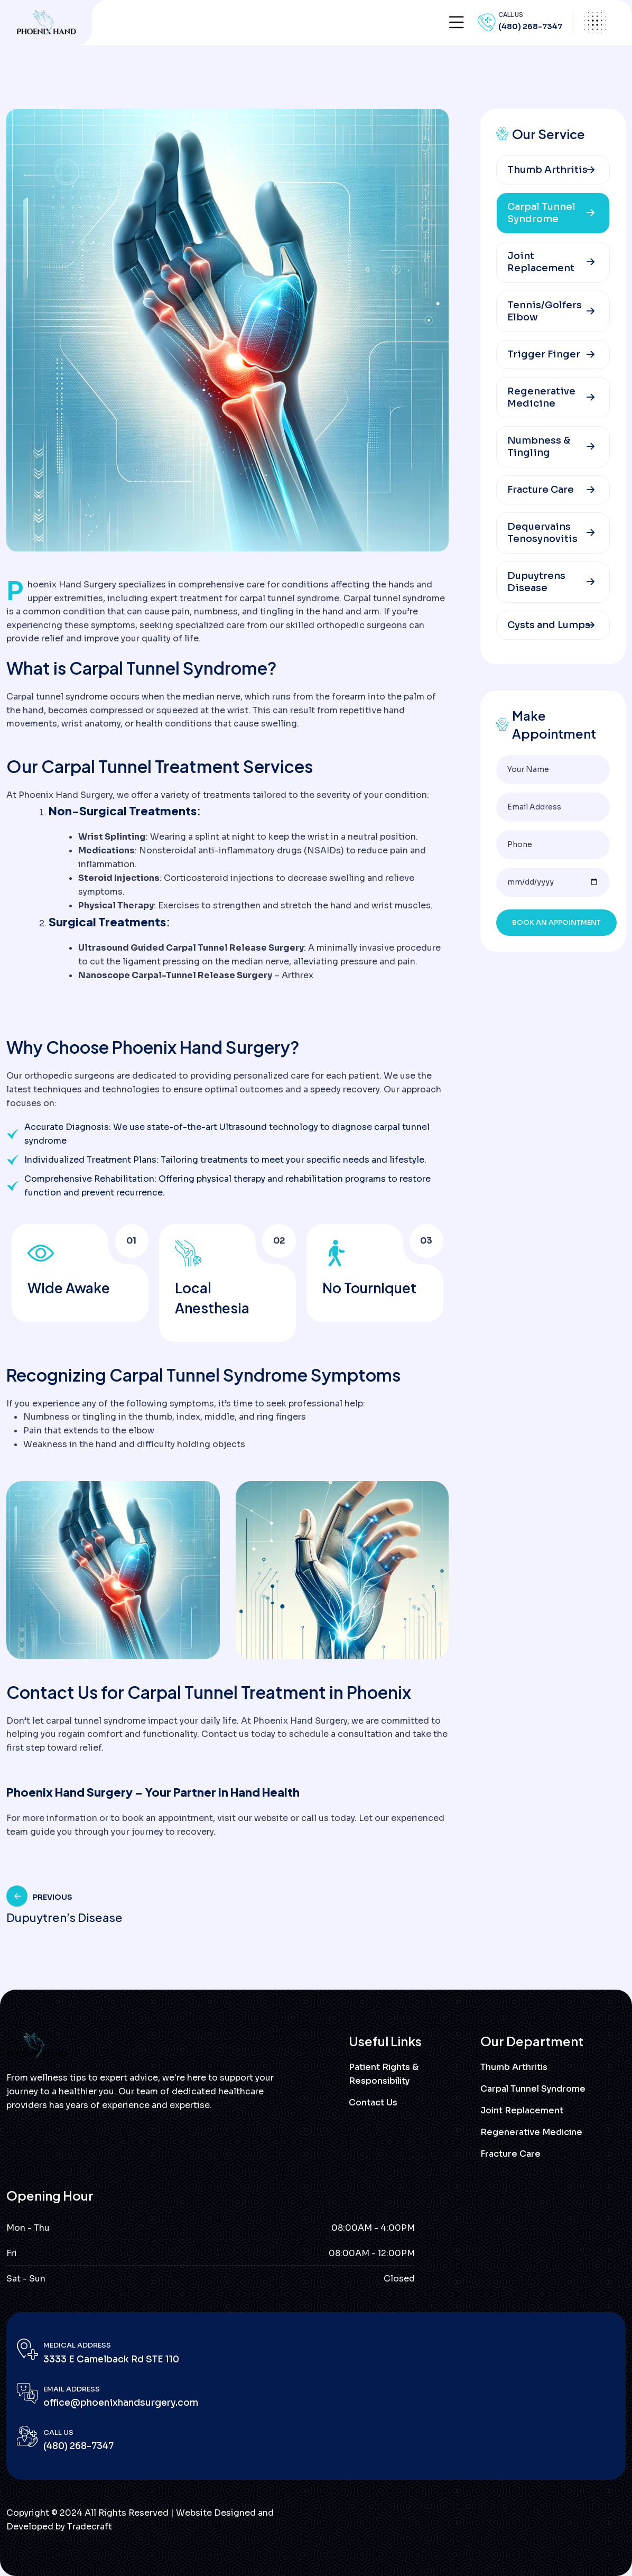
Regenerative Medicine (541, 397)
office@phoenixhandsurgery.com (120, 2402)
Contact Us (373, 2102)
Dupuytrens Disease (536, 582)
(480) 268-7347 (530, 26)
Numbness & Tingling (539, 446)
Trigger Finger (543, 354)
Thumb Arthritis (547, 170)
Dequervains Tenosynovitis (542, 533)
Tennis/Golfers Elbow (544, 311)
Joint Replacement (540, 262)
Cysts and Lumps (548, 625)
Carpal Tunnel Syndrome (541, 213)
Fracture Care (540, 489)
